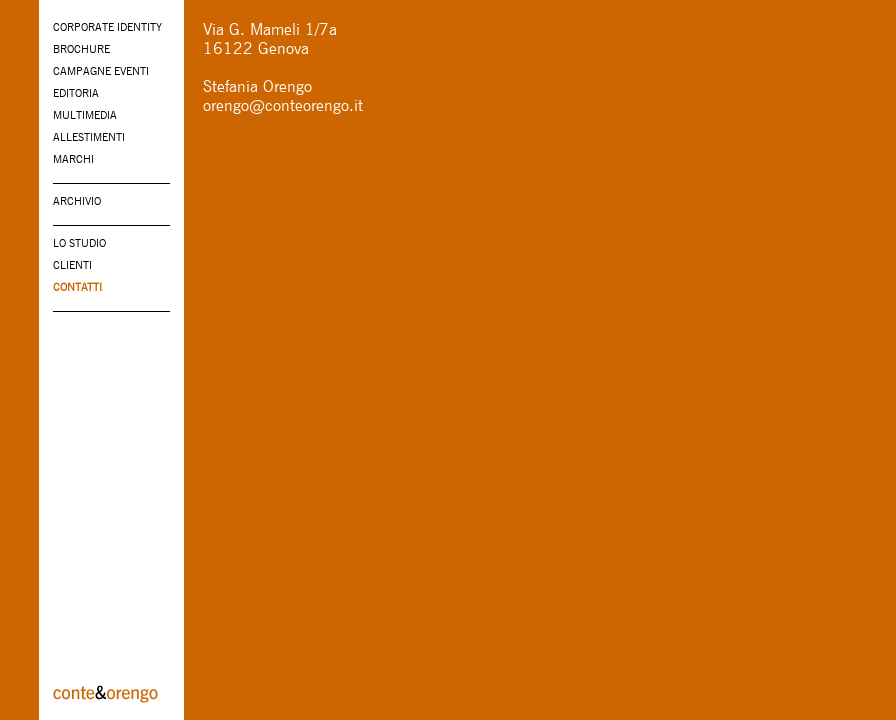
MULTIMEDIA (85, 115)
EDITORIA (76, 93)
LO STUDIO (79, 243)
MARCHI (73, 159)
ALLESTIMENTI (89, 137)
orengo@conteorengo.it (283, 105)
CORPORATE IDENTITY (107, 27)
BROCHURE (81, 49)
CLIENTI (72, 265)
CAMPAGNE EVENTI (101, 71)
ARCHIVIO (77, 201)
